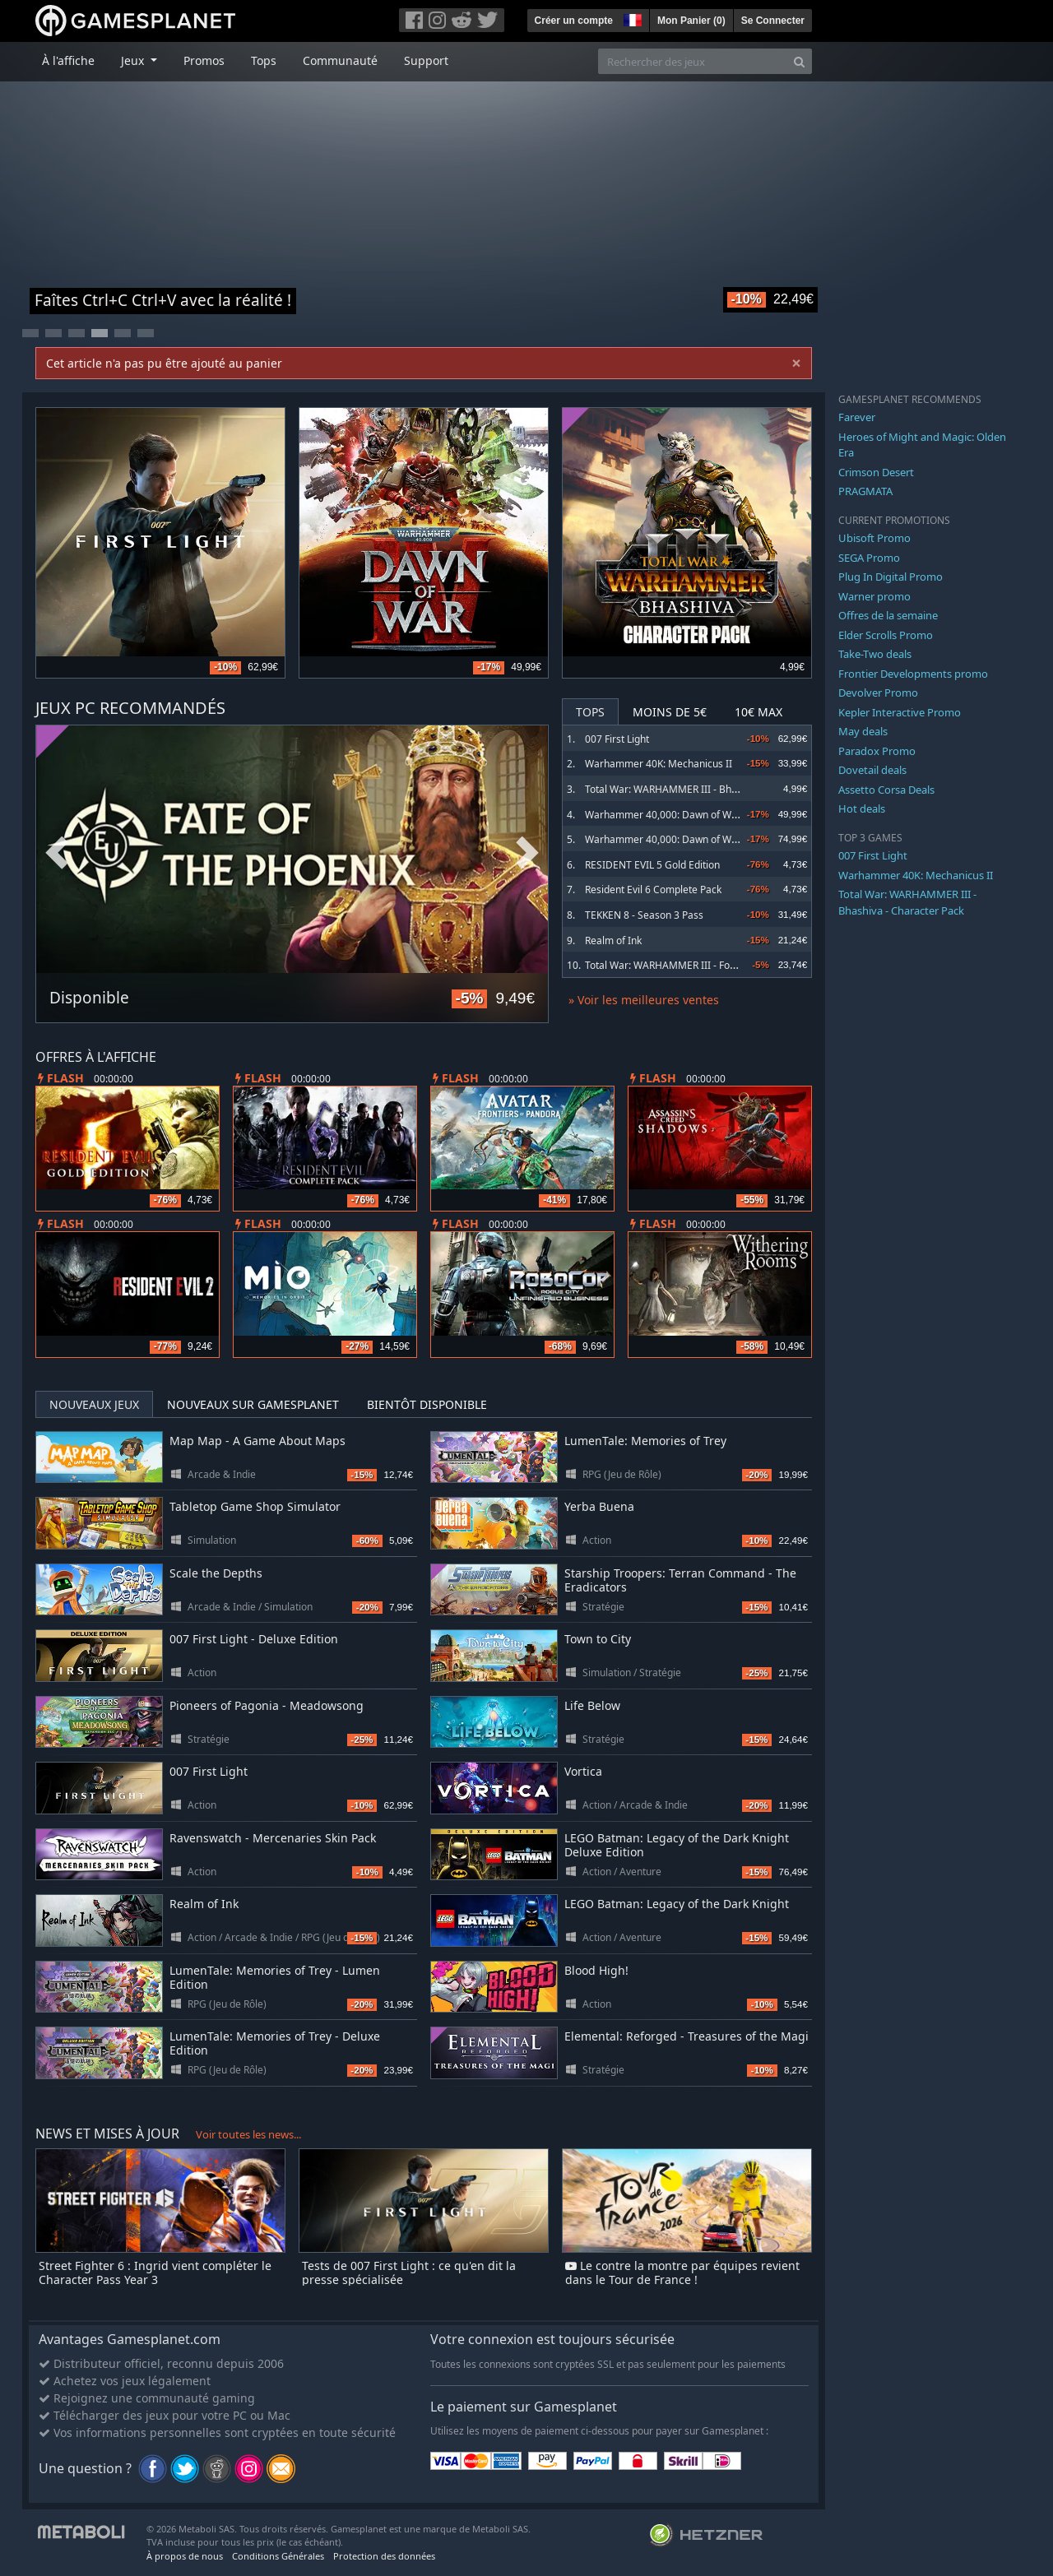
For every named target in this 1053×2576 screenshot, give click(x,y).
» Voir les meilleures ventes (643, 1000)
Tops (263, 60)
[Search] (799, 61)
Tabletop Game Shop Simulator (255, 1506)
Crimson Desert (876, 472)
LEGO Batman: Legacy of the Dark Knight (676, 1903)
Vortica (583, 1771)
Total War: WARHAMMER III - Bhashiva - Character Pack (712, 789)
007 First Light (617, 739)
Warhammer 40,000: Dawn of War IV (669, 814)
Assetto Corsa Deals (886, 789)
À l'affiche (68, 60)
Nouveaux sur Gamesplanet (253, 1404)
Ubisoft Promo (874, 537)
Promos (204, 60)
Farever (856, 417)
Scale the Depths (215, 1573)
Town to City (597, 1639)
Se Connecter (773, 20)
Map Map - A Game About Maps (257, 1440)
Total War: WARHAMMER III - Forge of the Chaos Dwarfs (713, 965)
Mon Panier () (691, 20)
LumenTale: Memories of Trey (645, 1440)
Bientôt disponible (427, 1404)
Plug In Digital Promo (890, 576)
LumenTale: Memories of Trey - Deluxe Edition (274, 2043)
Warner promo (874, 596)
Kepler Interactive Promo (899, 712)
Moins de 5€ (670, 712)
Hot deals (861, 808)
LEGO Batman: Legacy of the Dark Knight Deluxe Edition (676, 1845)
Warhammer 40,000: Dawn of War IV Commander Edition (716, 839)
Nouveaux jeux (94, 1404)
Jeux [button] (134, 60)
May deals (863, 731)
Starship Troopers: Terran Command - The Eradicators (680, 1580)
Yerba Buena (599, 1506)
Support (426, 60)
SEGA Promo (869, 557)
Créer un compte (574, 20)
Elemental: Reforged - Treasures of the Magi (686, 2036)
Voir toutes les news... (248, 2134)
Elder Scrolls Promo (885, 635)
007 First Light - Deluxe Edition (253, 1639)
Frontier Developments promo (913, 673)
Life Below (592, 1705)
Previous (56, 853)
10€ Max (758, 712)
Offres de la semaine (888, 615)
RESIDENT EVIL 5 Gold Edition (652, 865)
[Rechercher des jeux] (692, 61)
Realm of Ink (613, 940)
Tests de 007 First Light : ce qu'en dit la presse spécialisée (409, 2272)
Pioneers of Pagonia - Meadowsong (266, 1705)
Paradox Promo (877, 751)
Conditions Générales (278, 2556)
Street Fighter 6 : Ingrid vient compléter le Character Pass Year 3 (155, 2272)
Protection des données (384, 2556)
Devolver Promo (878, 692)
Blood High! (596, 1970)
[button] (631, 18)
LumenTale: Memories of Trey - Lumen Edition (274, 1977)
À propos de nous (184, 2556)
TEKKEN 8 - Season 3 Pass (644, 915)
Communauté (340, 60)
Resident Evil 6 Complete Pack (653, 889)
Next (527, 853)
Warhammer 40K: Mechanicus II (658, 764)
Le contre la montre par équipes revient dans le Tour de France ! (682, 2272)
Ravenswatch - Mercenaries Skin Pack (272, 1838)
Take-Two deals (875, 653)
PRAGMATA (865, 491)
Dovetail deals (872, 769)
